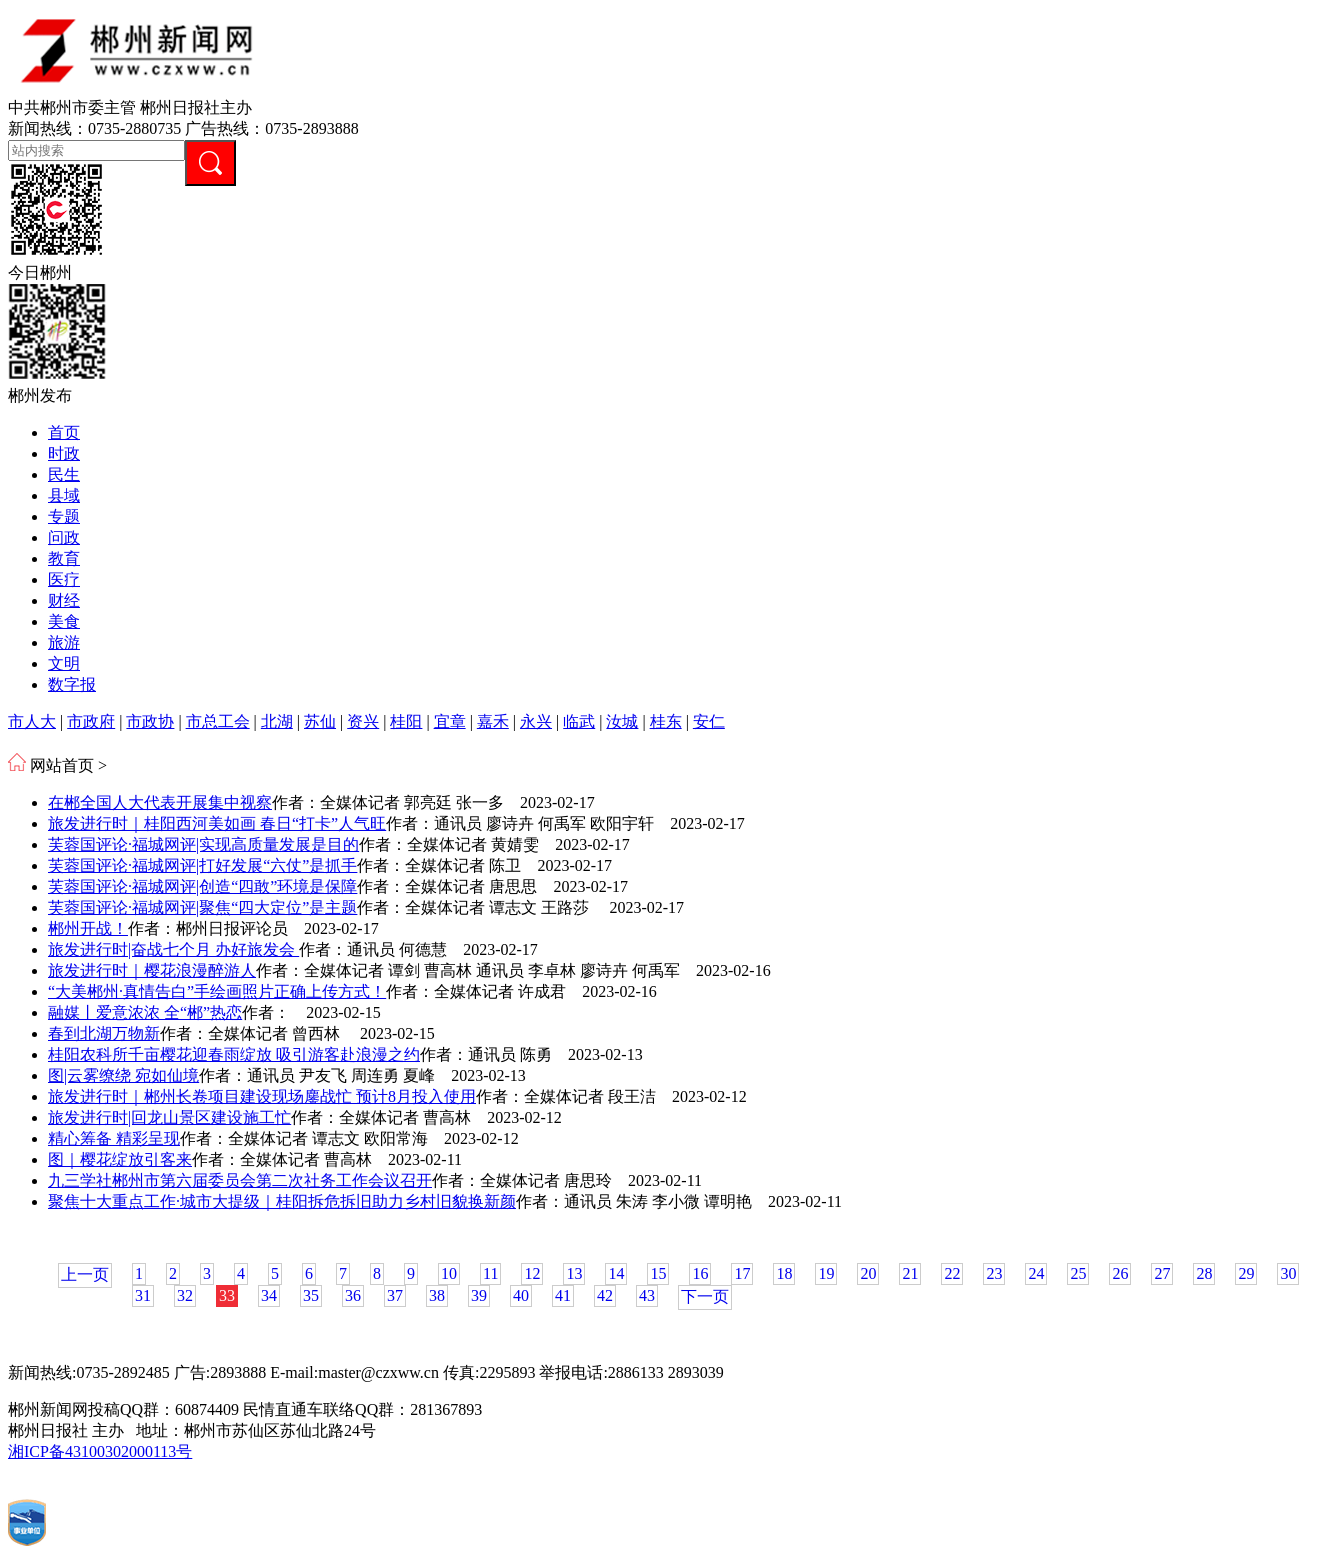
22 (952, 1273)
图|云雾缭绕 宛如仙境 (123, 1075)
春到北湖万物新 (104, 1033)
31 (143, 1295)
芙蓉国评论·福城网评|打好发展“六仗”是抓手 (202, 865)
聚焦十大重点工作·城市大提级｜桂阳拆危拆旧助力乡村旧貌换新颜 (282, 1201)
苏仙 (320, 721)
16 (700, 1273)
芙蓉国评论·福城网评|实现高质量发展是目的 (203, 844)
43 (647, 1295)
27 (1162, 1273)
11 (490, 1273)
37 (395, 1295)
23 (994, 1273)
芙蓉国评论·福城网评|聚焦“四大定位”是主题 (202, 907)
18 (784, 1273)
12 (532, 1273)
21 (910, 1273)
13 (574, 1273)
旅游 (64, 642)
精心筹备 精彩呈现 (114, 1138)
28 (1204, 1273)
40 (521, 1295)
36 (353, 1295)
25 (1078, 1273)
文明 (64, 663)
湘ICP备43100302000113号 (100, 1451)
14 (616, 1273)
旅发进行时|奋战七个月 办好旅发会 (173, 949)
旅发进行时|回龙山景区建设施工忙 (169, 1117)
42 (605, 1295)
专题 (64, 516)
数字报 (72, 684)
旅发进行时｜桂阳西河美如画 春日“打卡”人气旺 (217, 823)
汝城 (622, 721)
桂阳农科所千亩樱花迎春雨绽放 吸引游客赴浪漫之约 (234, 1054)
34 (269, 1295)
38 (437, 1295)
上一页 (85, 1274)
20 (868, 1273)
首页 (64, 432)
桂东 (666, 721)
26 (1120, 1273)
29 (1246, 1273)
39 (479, 1295)
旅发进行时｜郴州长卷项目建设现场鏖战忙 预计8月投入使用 (262, 1096)
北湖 (277, 721)
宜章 (450, 721)
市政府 (91, 721)
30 (1288, 1273)
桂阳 (406, 721)
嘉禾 (493, 721)
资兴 (363, 721)
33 (227, 1295)
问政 (64, 537)
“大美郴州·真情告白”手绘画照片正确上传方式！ (217, 991)
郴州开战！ (88, 928)
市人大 (32, 721)
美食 (64, 621)
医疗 (64, 579)
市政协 (150, 721)
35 (311, 1295)
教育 (64, 558)
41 (563, 1295)
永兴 (536, 721)
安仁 (709, 721)
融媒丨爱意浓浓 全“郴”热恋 (145, 1012)
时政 (64, 453)
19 (826, 1273)
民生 (64, 474)
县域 (64, 495)
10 (449, 1273)
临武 (579, 721)
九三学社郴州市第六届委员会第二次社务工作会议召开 (240, 1180)
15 (658, 1273)
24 (1036, 1273)
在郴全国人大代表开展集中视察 (160, 802)
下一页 (705, 1296)
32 (185, 1295)
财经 (64, 600)
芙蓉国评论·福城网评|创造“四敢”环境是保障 (202, 886)
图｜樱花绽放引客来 (120, 1159)
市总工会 (218, 721)
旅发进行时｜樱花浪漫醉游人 (152, 970)
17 (742, 1273)
